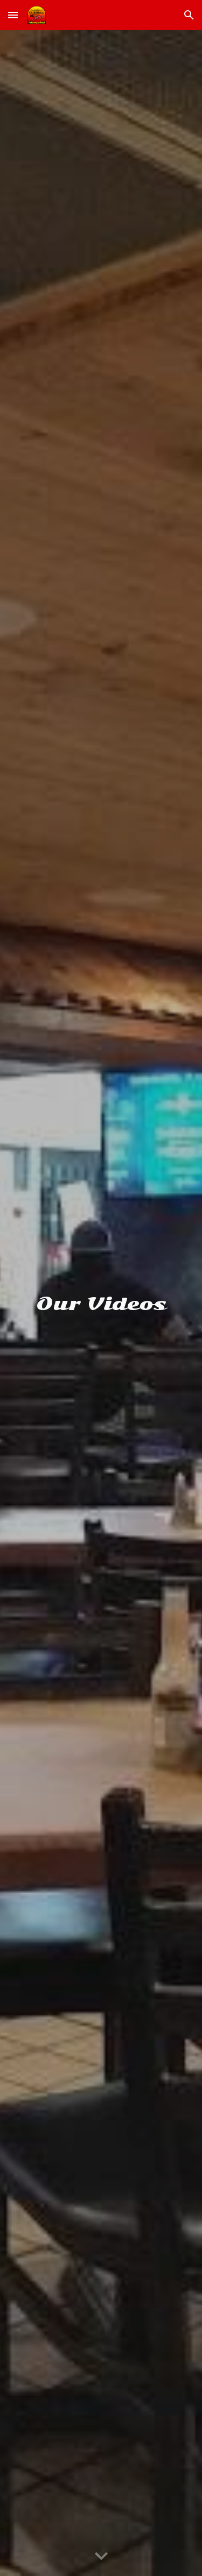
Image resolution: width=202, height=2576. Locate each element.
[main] (101, 1303)
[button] (13, 15)
